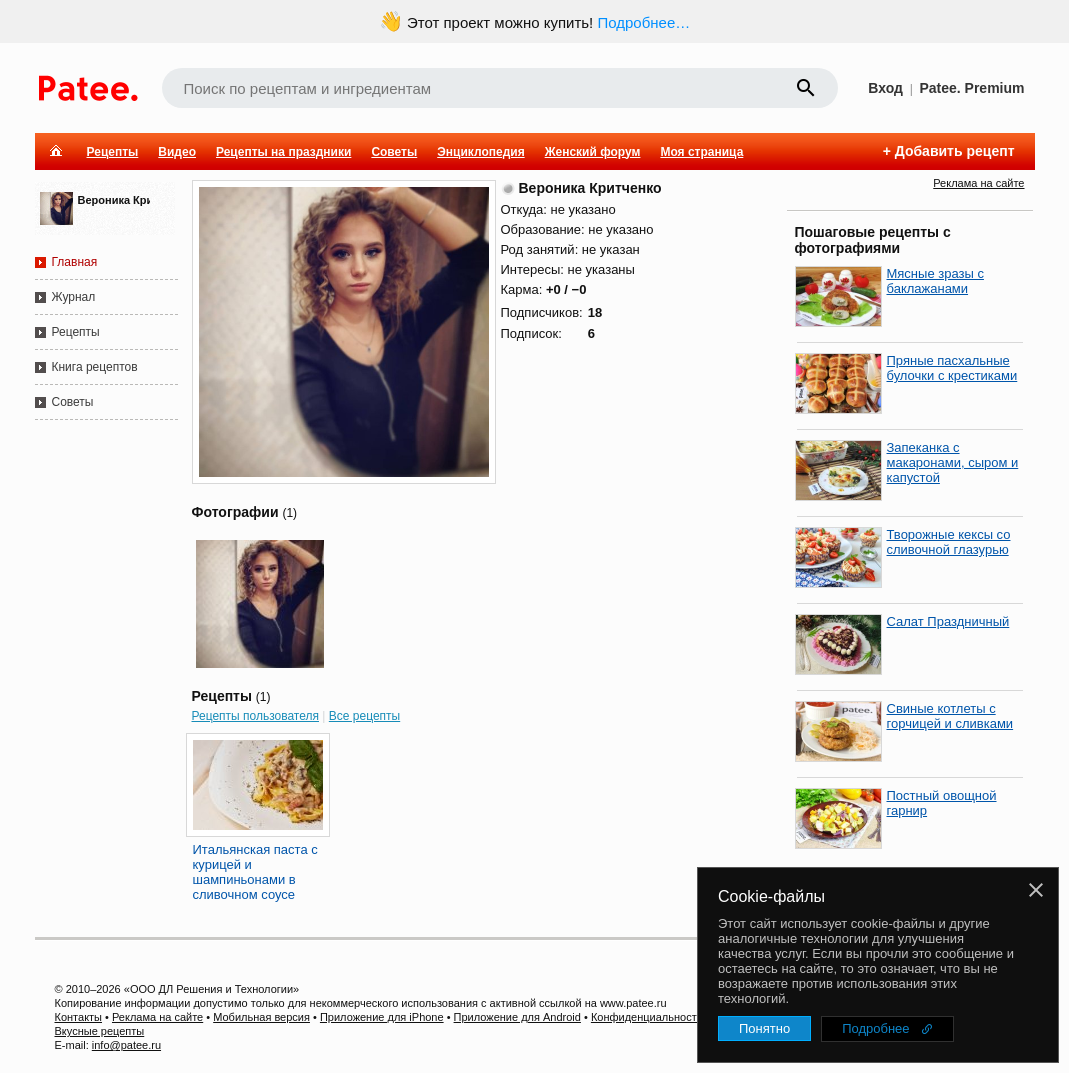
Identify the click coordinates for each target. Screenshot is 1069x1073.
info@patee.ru (126, 1045)
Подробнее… (643, 22)
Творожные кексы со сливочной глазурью (949, 542)
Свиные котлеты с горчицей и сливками (950, 716)
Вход (885, 88)
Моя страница (701, 152)
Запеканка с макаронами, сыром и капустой (953, 462)
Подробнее (875, 1028)
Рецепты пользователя (256, 716)
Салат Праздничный (948, 621)
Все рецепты (364, 716)
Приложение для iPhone (382, 1017)
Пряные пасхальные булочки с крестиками (952, 368)
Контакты (79, 1017)
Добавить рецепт (955, 151)
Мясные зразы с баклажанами (935, 281)
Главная (75, 262)
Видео (177, 152)
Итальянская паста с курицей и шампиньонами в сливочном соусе (255, 872)
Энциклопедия (480, 152)
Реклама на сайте (978, 183)
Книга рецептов (95, 367)
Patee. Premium (971, 88)
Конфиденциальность (647, 1017)
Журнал (74, 297)
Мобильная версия (261, 1017)
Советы (394, 152)
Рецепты (113, 152)
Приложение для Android (517, 1017)
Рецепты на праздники (283, 152)
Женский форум (593, 152)
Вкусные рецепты (100, 1031)
